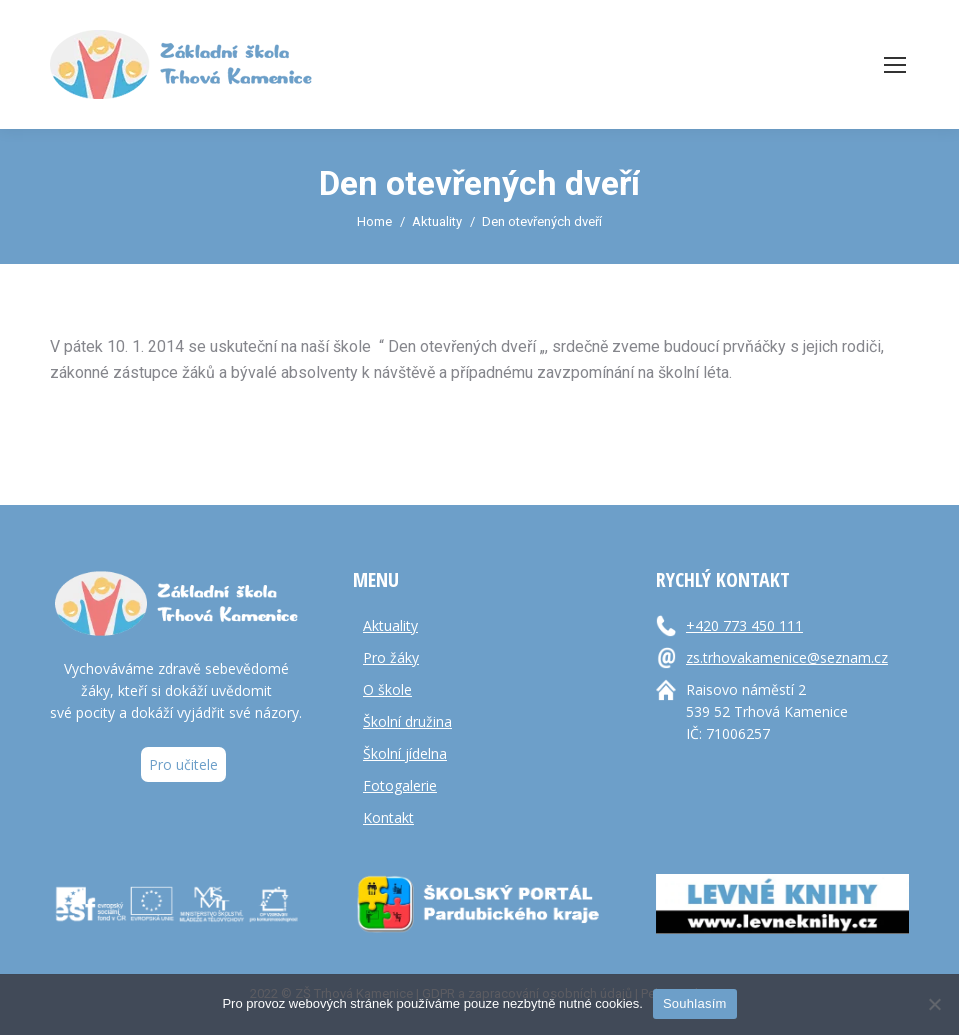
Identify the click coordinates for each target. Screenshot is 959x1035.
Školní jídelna (405, 753)
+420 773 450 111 (744, 625)
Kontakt (388, 817)
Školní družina (407, 721)
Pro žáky (391, 657)
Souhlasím (695, 1003)
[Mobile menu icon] (895, 65)
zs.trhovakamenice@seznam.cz (787, 657)
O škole (387, 689)
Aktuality (390, 625)
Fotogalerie (400, 785)
